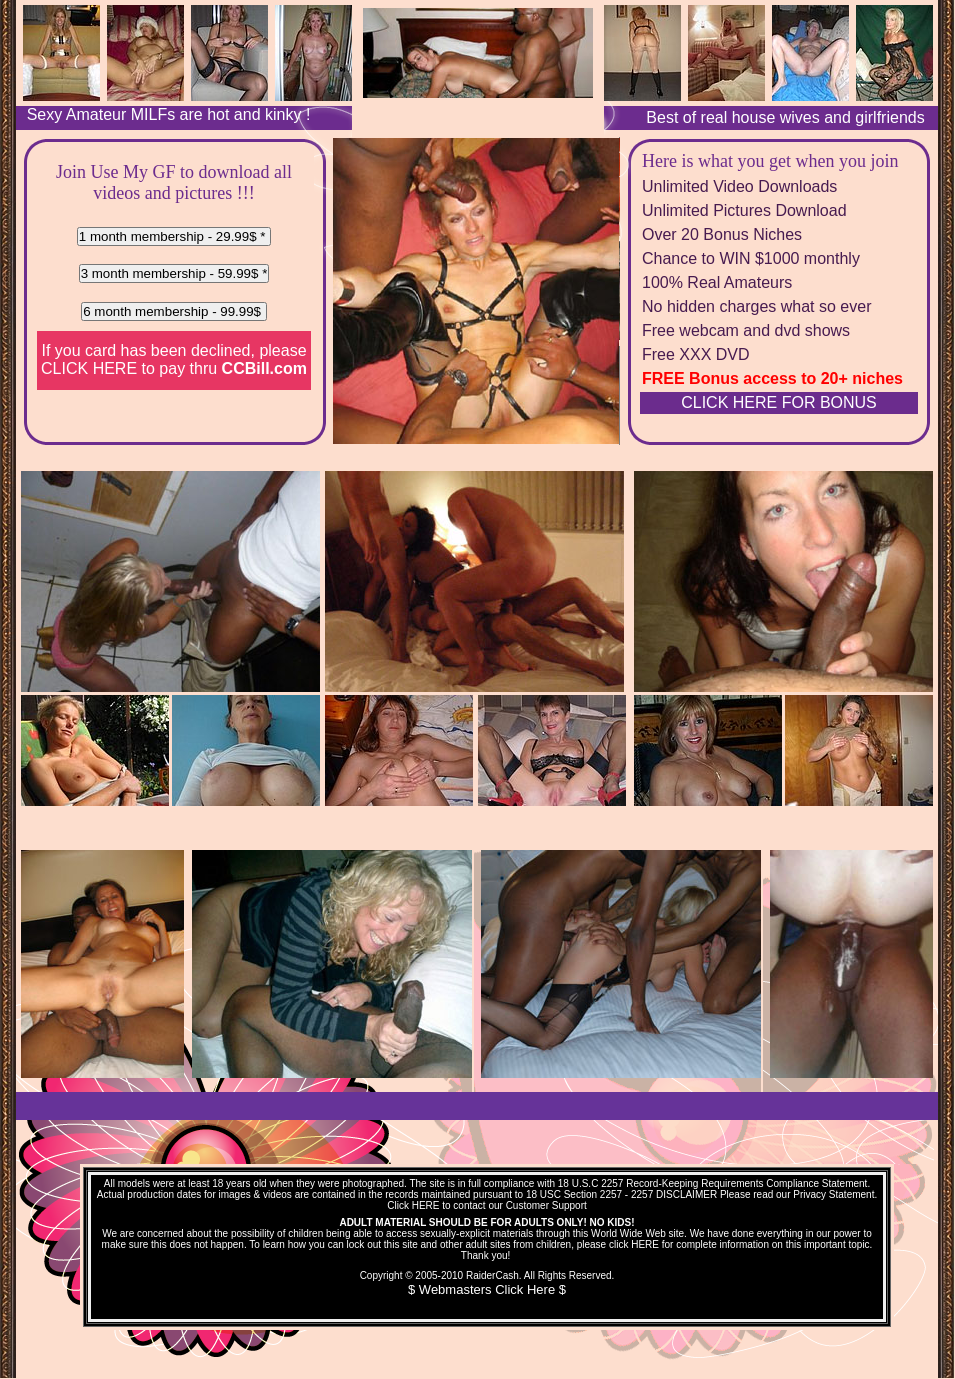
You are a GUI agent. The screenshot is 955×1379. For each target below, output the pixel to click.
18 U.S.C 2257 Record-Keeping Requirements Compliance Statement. (714, 1183)
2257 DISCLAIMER (674, 1194)
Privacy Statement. (835, 1194)
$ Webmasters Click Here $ (487, 1289)
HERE (426, 1205)
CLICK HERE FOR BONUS (779, 402)
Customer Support (546, 1205)
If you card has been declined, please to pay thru (174, 359)
